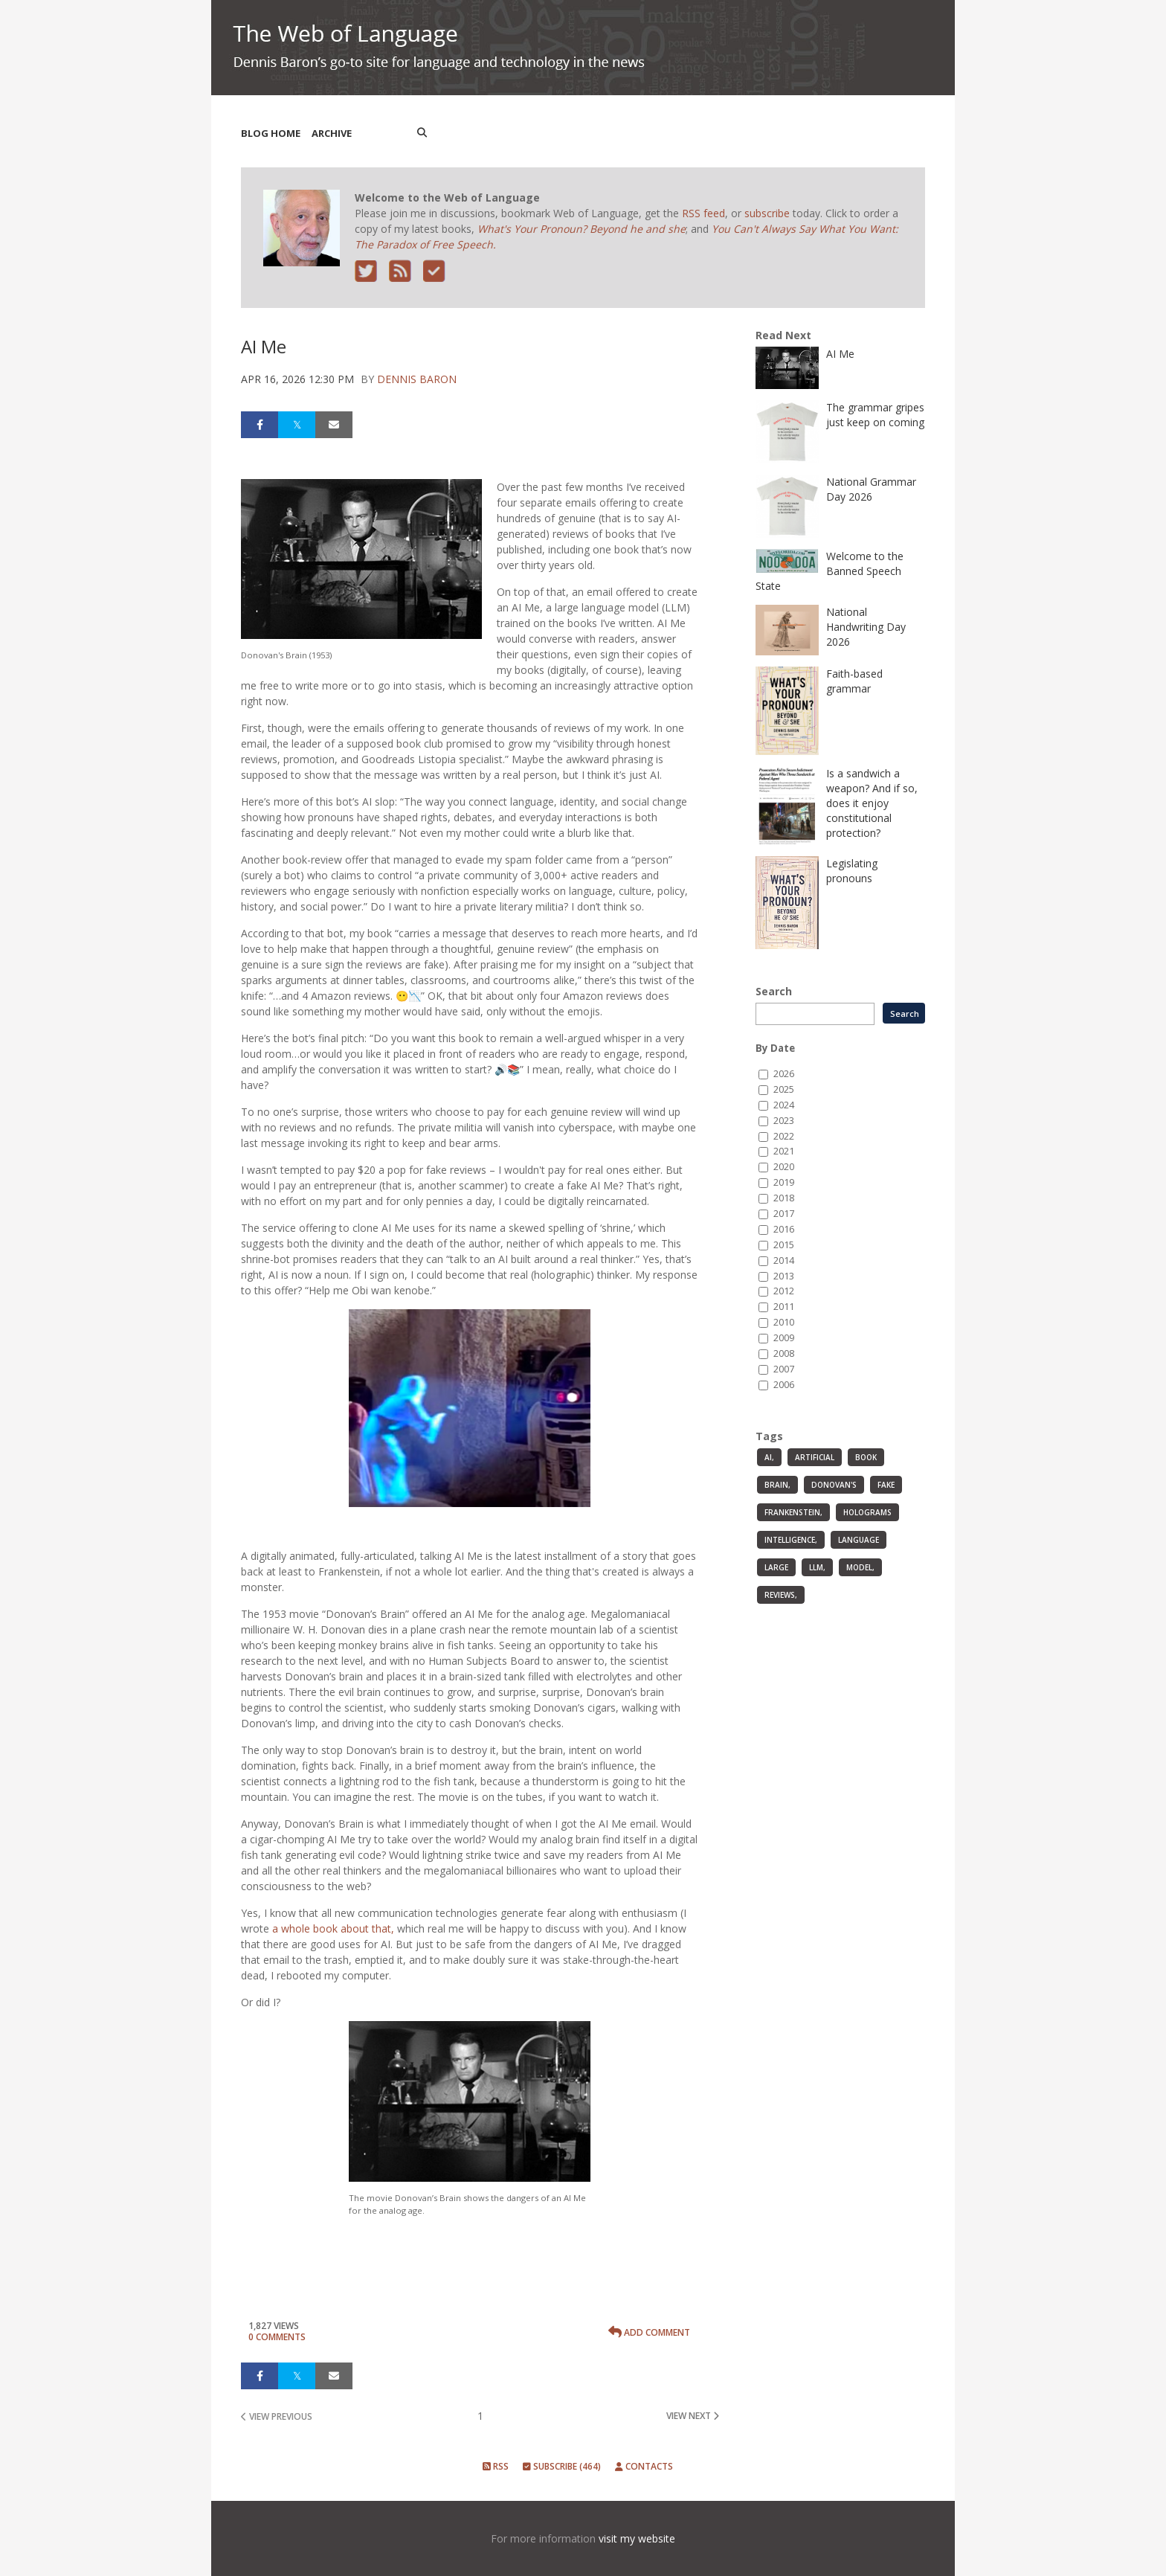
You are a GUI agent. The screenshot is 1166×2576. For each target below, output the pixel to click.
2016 (783, 1229)
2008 (783, 1353)
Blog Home (270, 133)
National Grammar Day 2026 (871, 489)
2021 (783, 1151)
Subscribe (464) (562, 2466)
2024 (783, 1105)
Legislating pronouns (851, 870)
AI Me (840, 354)
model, (860, 1567)
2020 (783, 1166)
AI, (769, 1457)
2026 (783, 1073)
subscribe (767, 213)
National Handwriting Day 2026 (866, 627)
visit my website (637, 2538)
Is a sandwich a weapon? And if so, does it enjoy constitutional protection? (872, 803)
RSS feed (703, 213)
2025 (783, 1089)
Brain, (777, 1485)
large (776, 1567)
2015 (783, 1245)
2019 (783, 1182)
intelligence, (790, 1540)
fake (886, 1485)
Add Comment (649, 2332)
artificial (814, 1457)
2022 (783, 1136)
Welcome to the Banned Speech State (830, 571)
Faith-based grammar (854, 681)
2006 (783, 1384)
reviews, (780, 1595)
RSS (496, 2466)
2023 (783, 1120)
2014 (783, 1260)
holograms (867, 1512)
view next (692, 2416)
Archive (332, 133)
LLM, (817, 1567)
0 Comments (277, 2337)
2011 (783, 1306)
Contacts (644, 2466)
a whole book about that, (333, 1928)
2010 (783, 1322)
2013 (783, 1276)
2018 (783, 1198)
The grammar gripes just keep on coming (875, 414)
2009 (783, 1338)
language (858, 1540)
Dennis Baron (417, 379)
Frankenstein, (793, 1512)
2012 (783, 1291)
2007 (783, 1369)
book (866, 1457)
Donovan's (834, 1485)
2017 (783, 1213)
